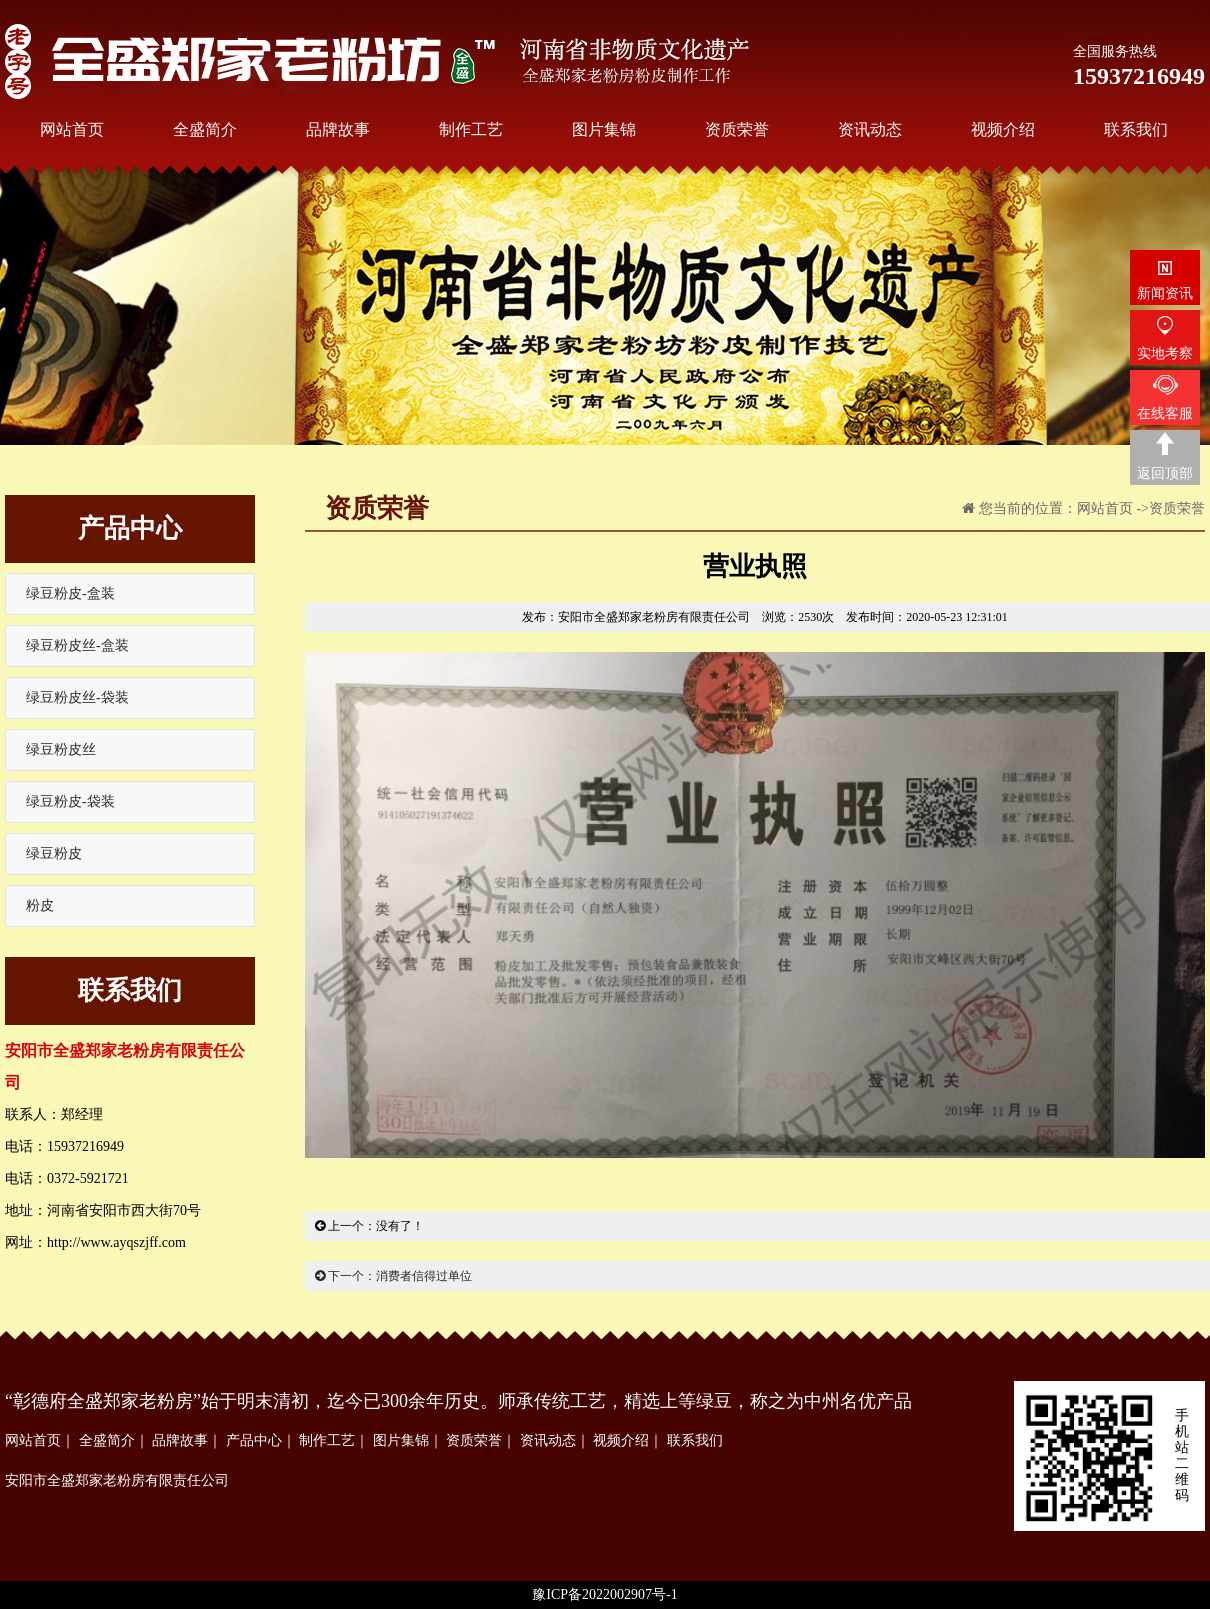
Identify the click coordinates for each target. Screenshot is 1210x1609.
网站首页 (1105, 508)
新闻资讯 (1165, 293)
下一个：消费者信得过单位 (393, 1276)
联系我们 (695, 1440)
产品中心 (254, 1440)
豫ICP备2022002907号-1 (604, 1594)
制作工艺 (327, 1440)
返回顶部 (1165, 473)
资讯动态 (548, 1440)
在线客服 (1165, 413)
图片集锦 (401, 1440)
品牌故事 (180, 1440)
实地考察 (1165, 353)
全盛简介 (107, 1440)
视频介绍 (621, 1440)
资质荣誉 (1177, 508)
